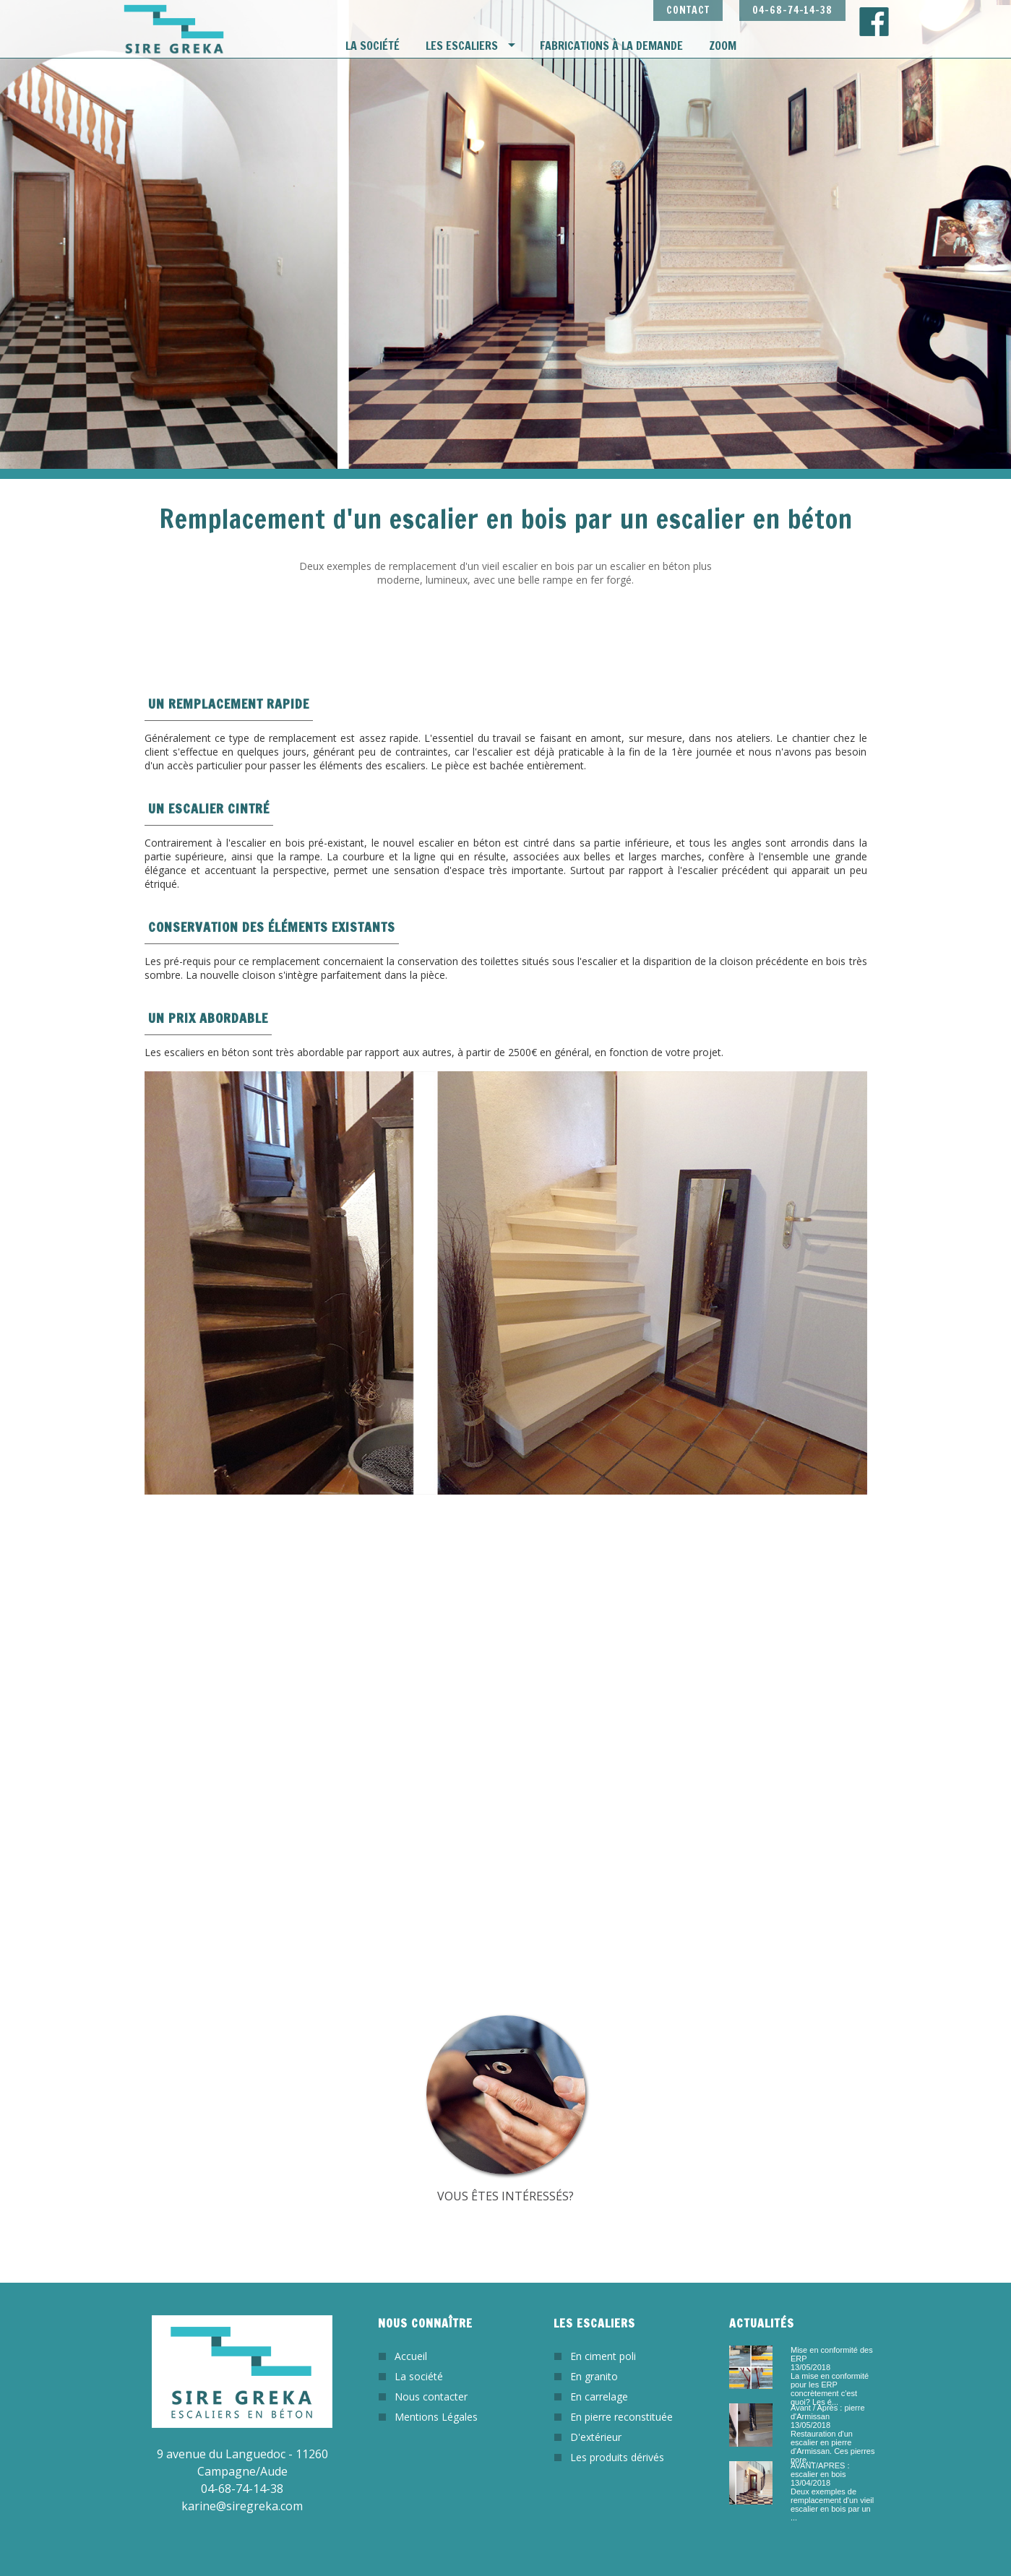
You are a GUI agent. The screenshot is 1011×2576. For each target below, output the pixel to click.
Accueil (411, 2356)
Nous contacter (431, 2396)
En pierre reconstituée (621, 2417)
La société (372, 45)
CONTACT (688, 10)
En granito (594, 2376)
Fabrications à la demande (611, 45)
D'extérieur (595, 2437)
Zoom (722, 45)
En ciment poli (603, 2356)
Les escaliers (462, 45)
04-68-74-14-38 (792, 10)
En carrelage (599, 2396)
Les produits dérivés (617, 2457)
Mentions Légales (436, 2417)
